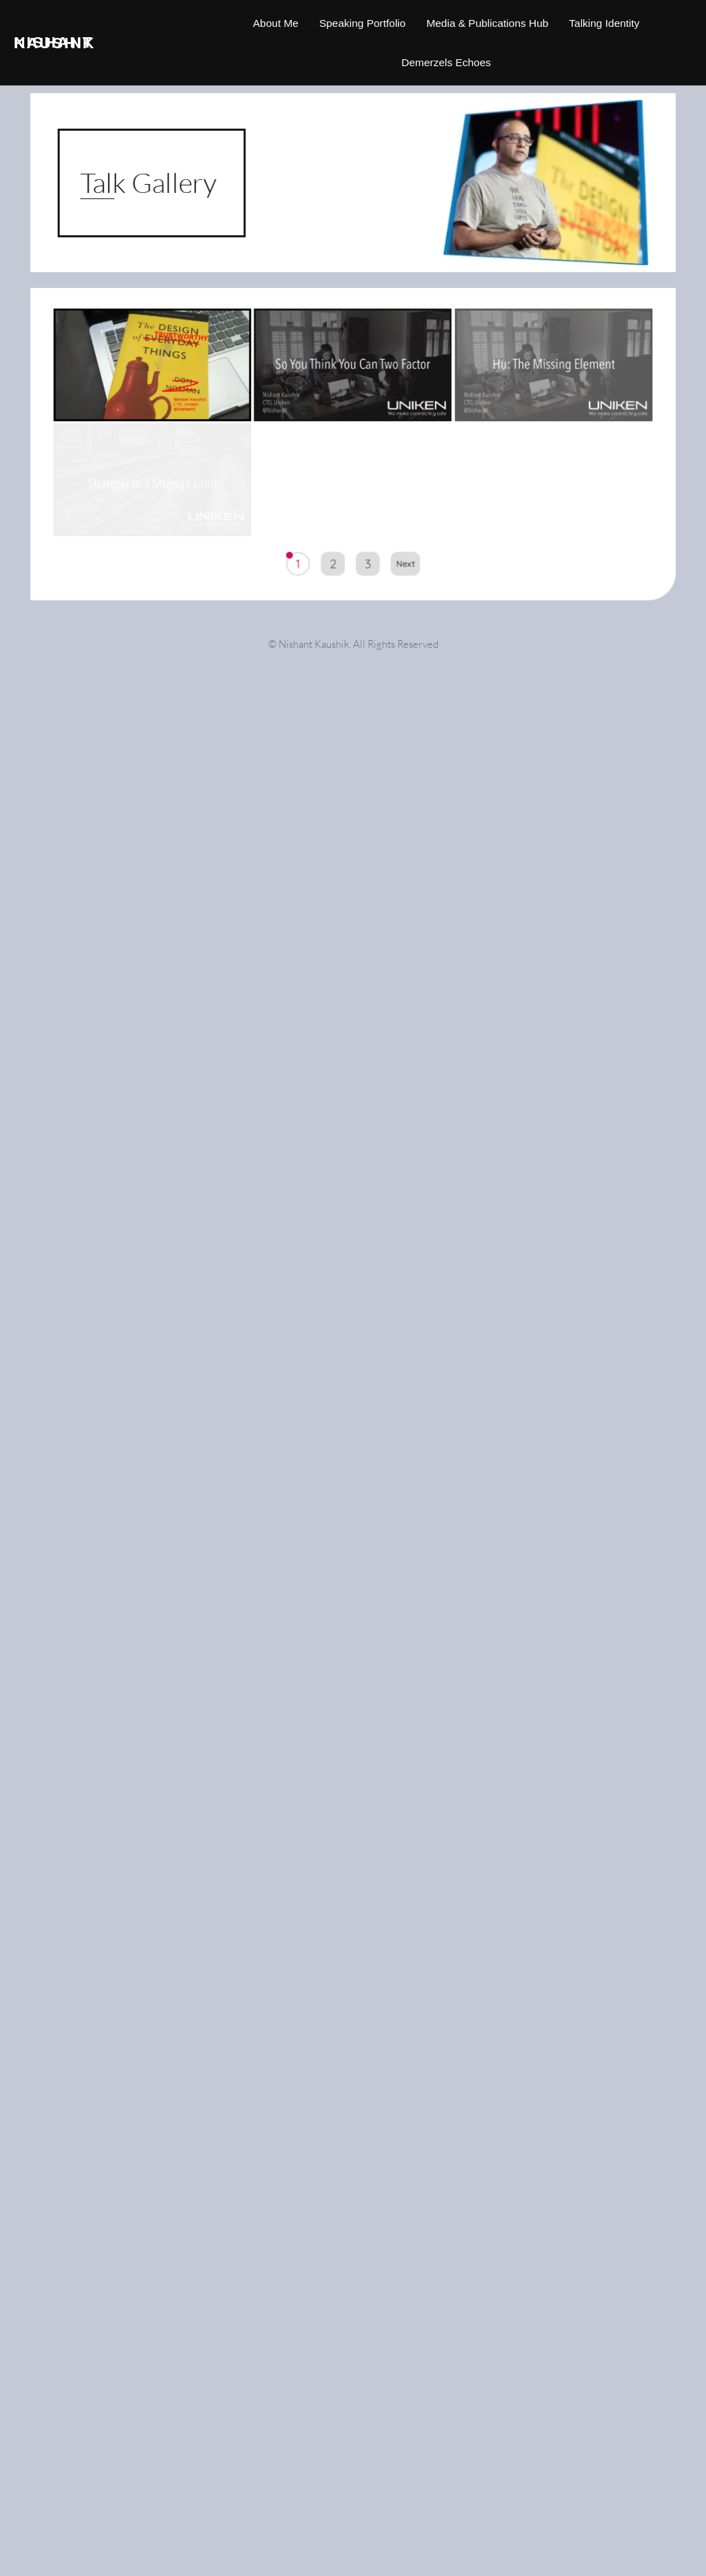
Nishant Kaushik (54, 42)
